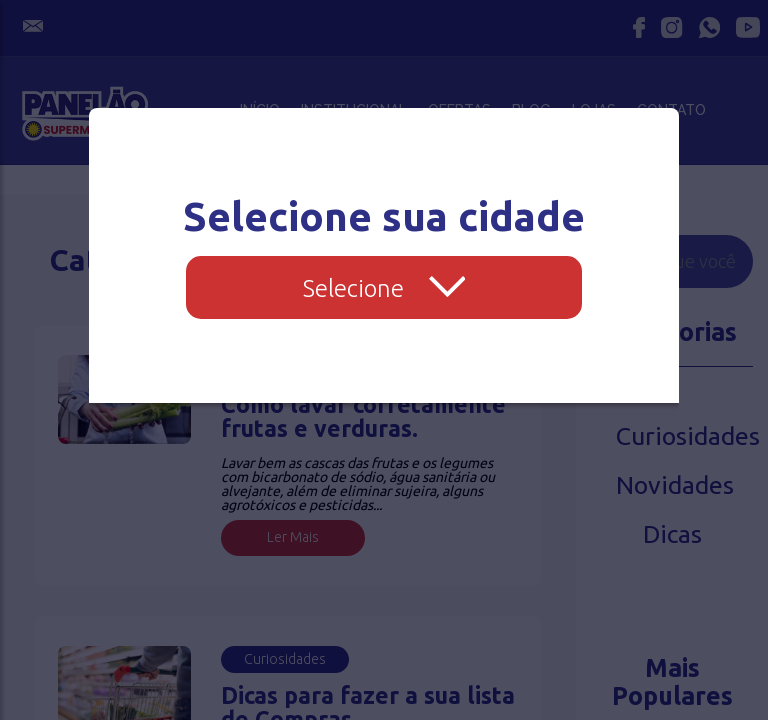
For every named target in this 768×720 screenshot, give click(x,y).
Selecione (384, 288)
